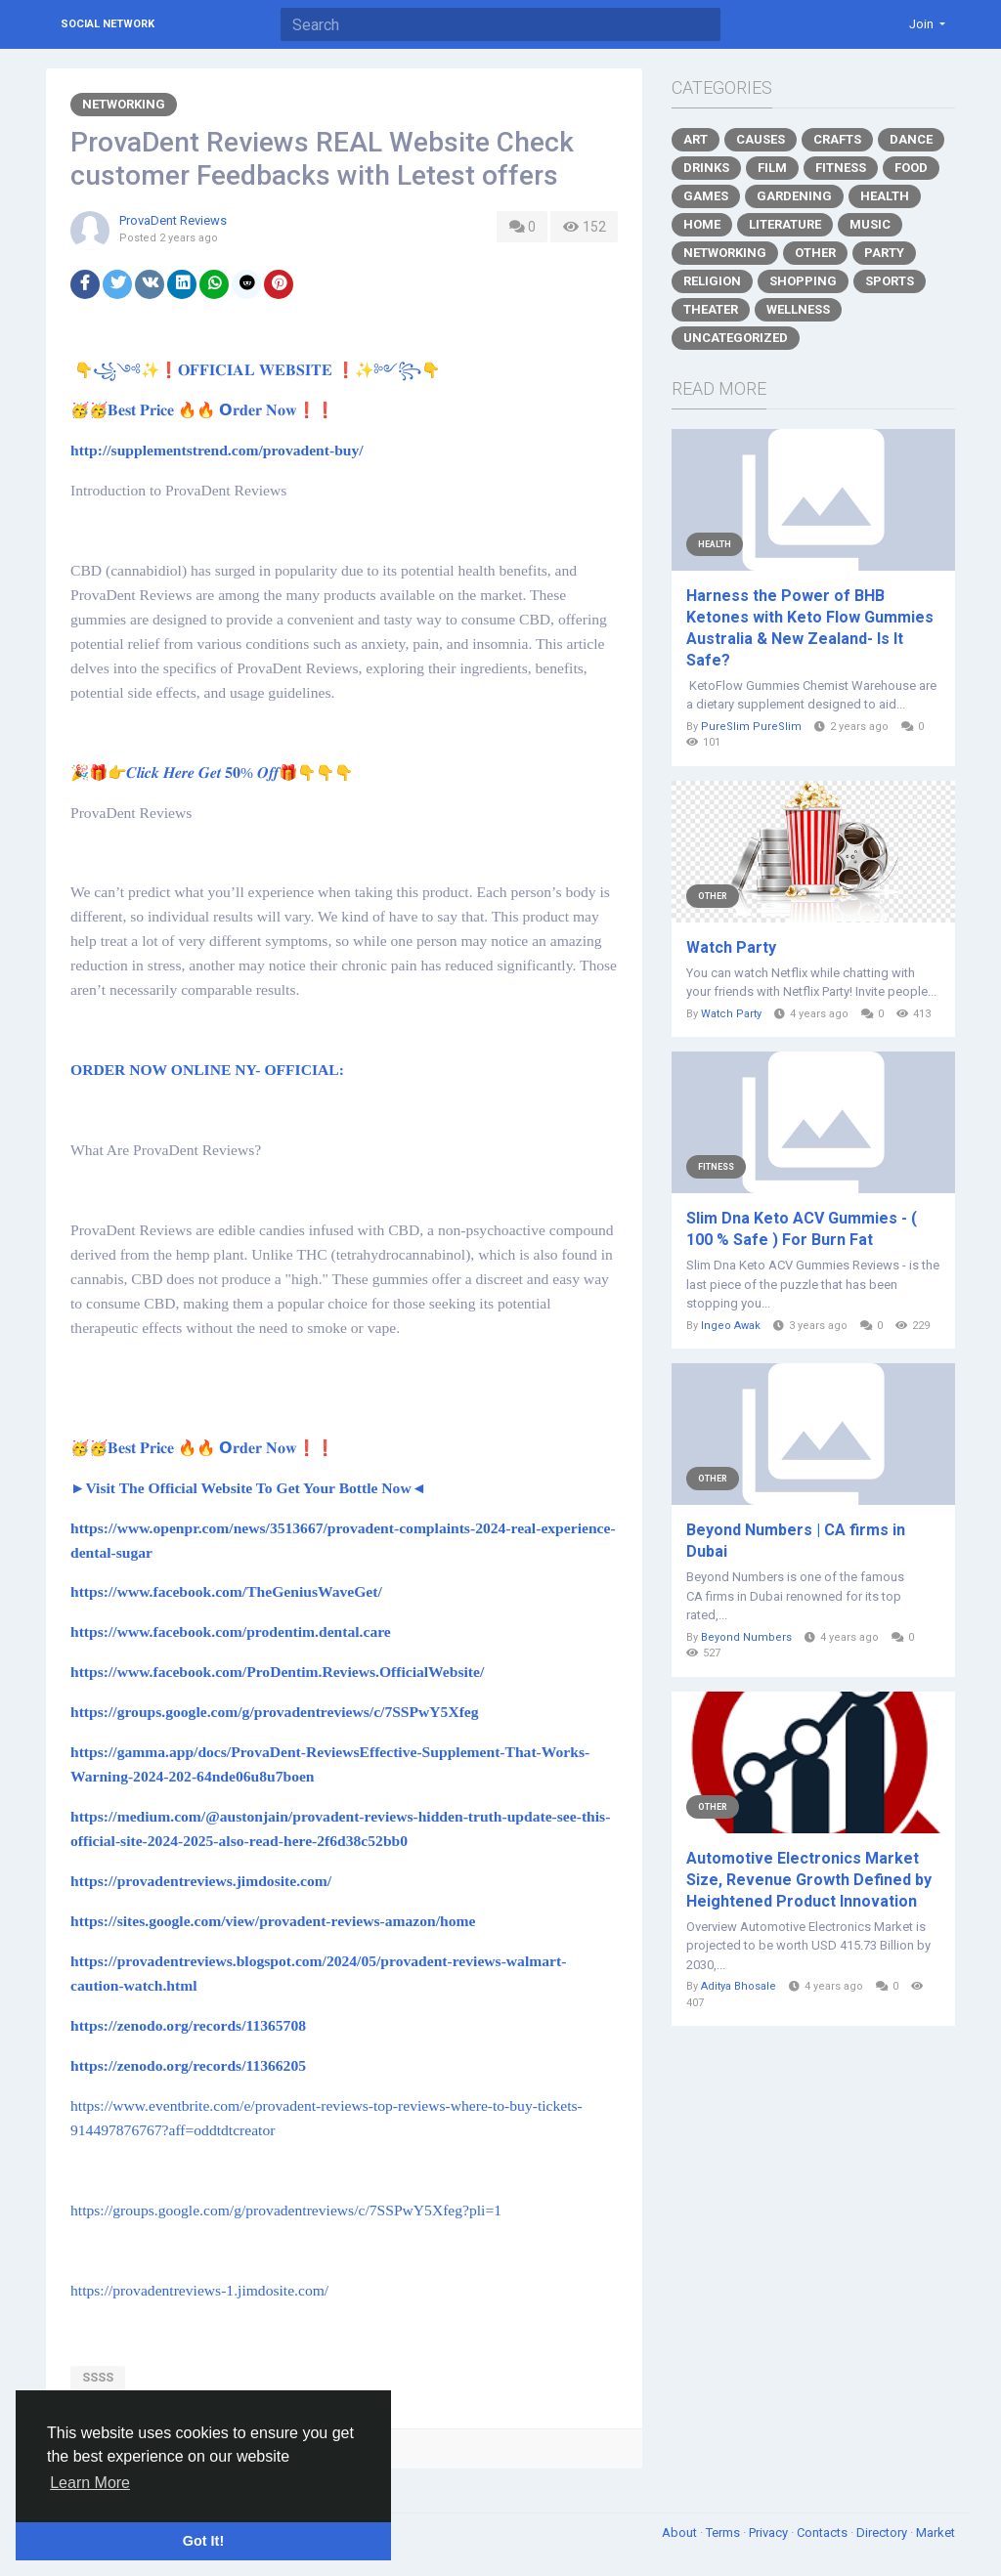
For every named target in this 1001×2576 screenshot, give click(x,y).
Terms (724, 2532)
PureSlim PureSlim (751, 726)
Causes (760, 139)
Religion (712, 281)
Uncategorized (735, 337)
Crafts (837, 139)
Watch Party (731, 947)
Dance (911, 139)
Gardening (794, 196)
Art (695, 139)
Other (815, 252)
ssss (97, 2377)
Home (701, 224)
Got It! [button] (203, 2541)
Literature (785, 224)
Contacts (823, 2532)
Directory (883, 2532)
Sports (889, 281)
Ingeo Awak (731, 1325)
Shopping (803, 281)
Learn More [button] (90, 2482)
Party (884, 252)
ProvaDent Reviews (173, 220)
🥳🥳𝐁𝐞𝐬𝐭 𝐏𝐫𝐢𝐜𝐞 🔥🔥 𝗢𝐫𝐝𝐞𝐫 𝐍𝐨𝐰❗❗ (206, 410)
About (681, 2532)
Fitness (840, 167)
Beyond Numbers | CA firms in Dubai (795, 1541)
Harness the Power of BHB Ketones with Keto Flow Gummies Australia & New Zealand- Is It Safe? (810, 627)
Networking (123, 104)
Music (870, 224)
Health (884, 196)
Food (911, 167)
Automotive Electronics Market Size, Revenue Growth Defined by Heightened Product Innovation (809, 1880)
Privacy (770, 2532)
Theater (710, 309)
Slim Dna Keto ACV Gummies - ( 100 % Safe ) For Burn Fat (801, 1229)
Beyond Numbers (746, 1637)
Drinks (706, 167)
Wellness (798, 309)
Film (772, 167)
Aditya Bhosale (738, 1986)
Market (935, 2532)
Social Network (107, 24)
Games (705, 196)
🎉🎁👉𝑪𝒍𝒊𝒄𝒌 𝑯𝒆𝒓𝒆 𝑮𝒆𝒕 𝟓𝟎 (215, 773)
